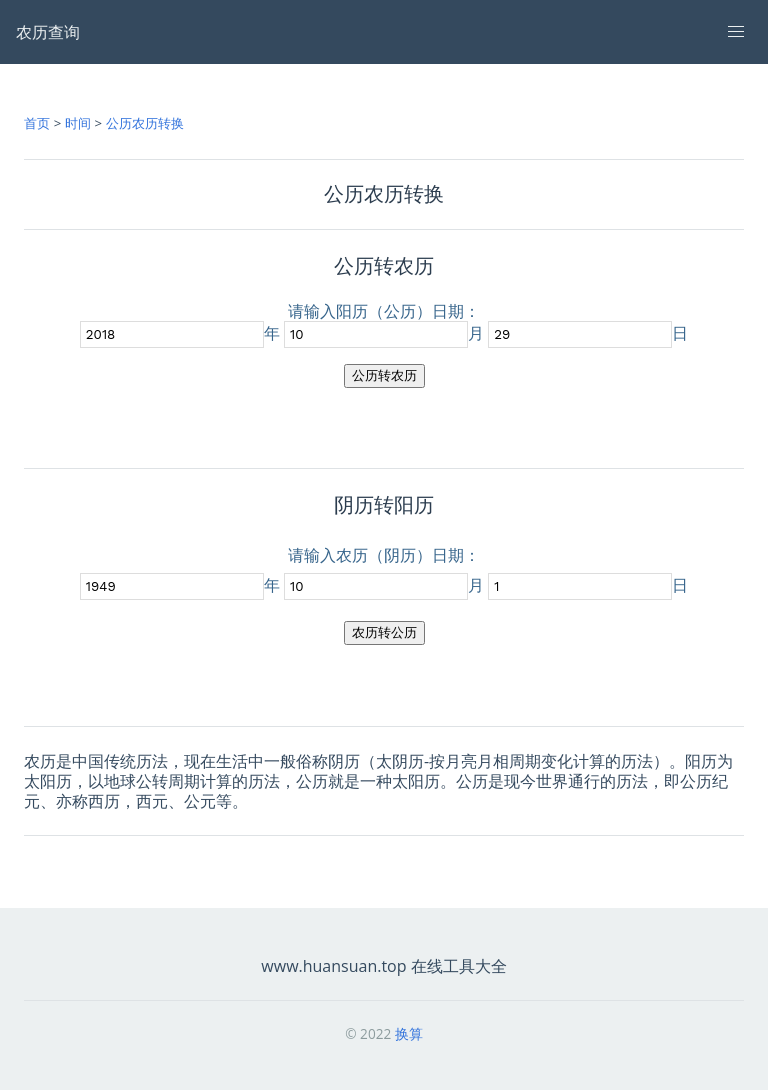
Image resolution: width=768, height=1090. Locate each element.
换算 (409, 1033)
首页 (37, 123)
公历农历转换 (145, 123)
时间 (78, 123)
